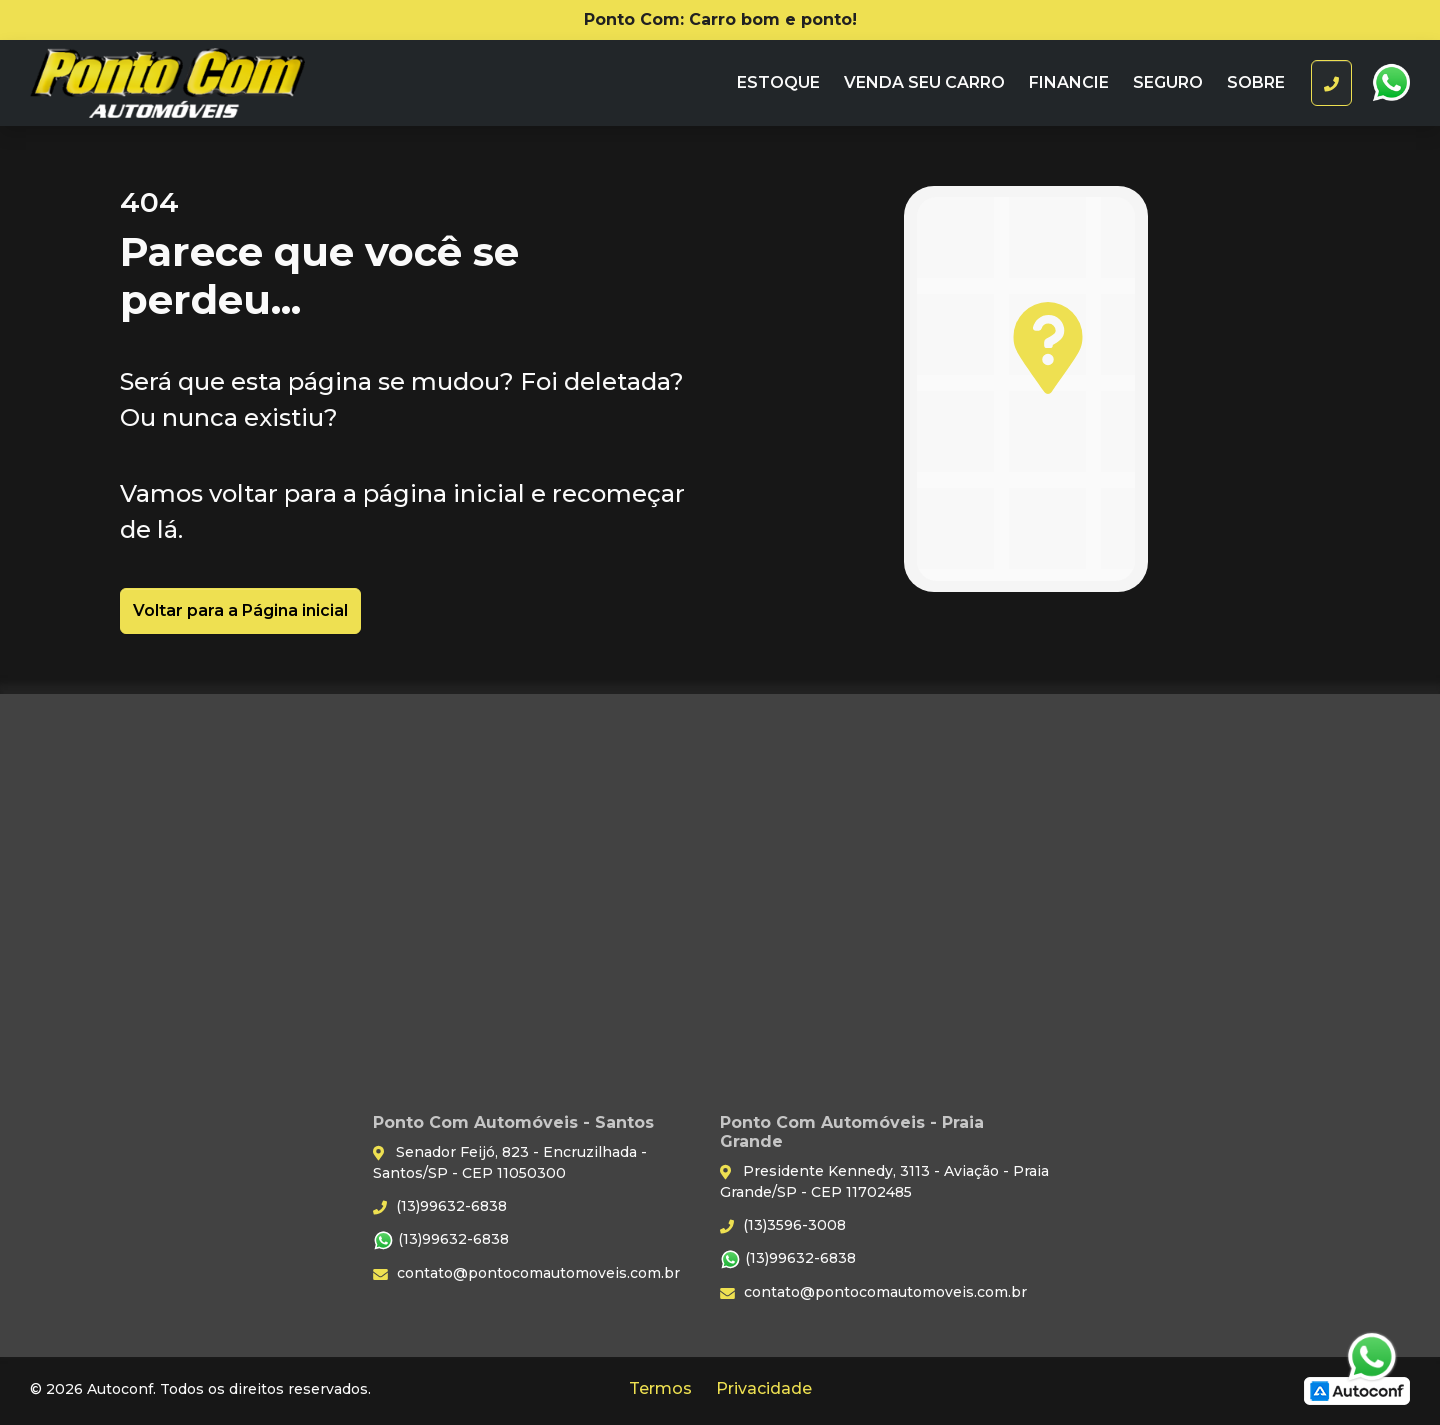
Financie (1069, 82)
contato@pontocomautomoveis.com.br (526, 1273)
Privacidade (764, 1388)
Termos (660, 1388)
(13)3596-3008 (783, 1225)
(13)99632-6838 (440, 1206)
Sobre (1256, 82)
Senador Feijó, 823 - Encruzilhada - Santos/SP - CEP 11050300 (510, 1162)
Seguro (1168, 82)
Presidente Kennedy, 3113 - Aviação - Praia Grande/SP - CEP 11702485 (884, 1181)
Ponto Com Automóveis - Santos (207, 83)
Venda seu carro (924, 82)
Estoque (778, 82)
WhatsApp (1391, 83)
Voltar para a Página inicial (240, 610)
